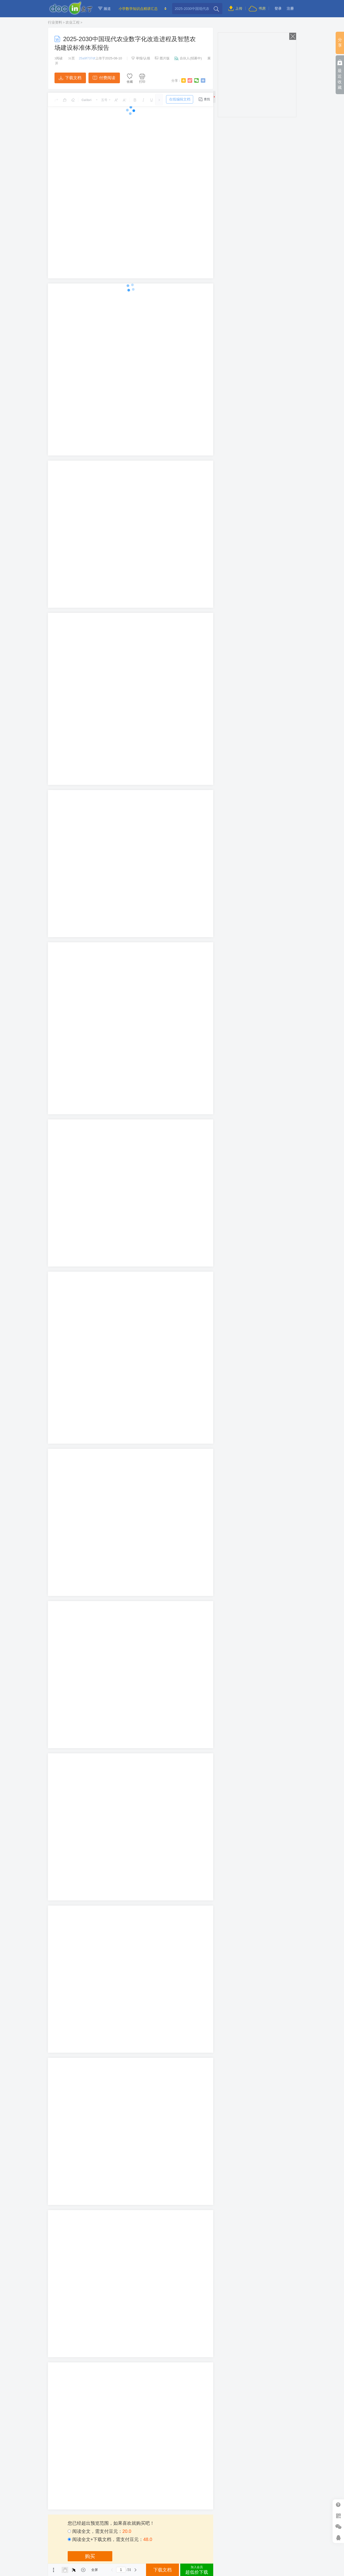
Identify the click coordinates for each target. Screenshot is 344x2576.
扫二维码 (338, 2515)
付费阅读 (104, 78)
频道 (104, 9)
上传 (235, 8)
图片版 (162, 58)
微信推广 (338, 2526)
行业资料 (55, 22)
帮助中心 (338, 2504)
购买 (90, 2556)
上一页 (112, 2569)
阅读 (59, 58)
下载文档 (70, 78)
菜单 (53, 2570)
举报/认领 (141, 58)
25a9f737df (87, 58)
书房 (257, 8)
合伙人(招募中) (188, 58)
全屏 (94, 2570)
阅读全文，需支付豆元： (99, 2531)
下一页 (135, 2569)
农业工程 (72, 22)
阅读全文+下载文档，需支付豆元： (110, 2539)
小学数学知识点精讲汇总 (138, 9)
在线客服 (338, 2537)
